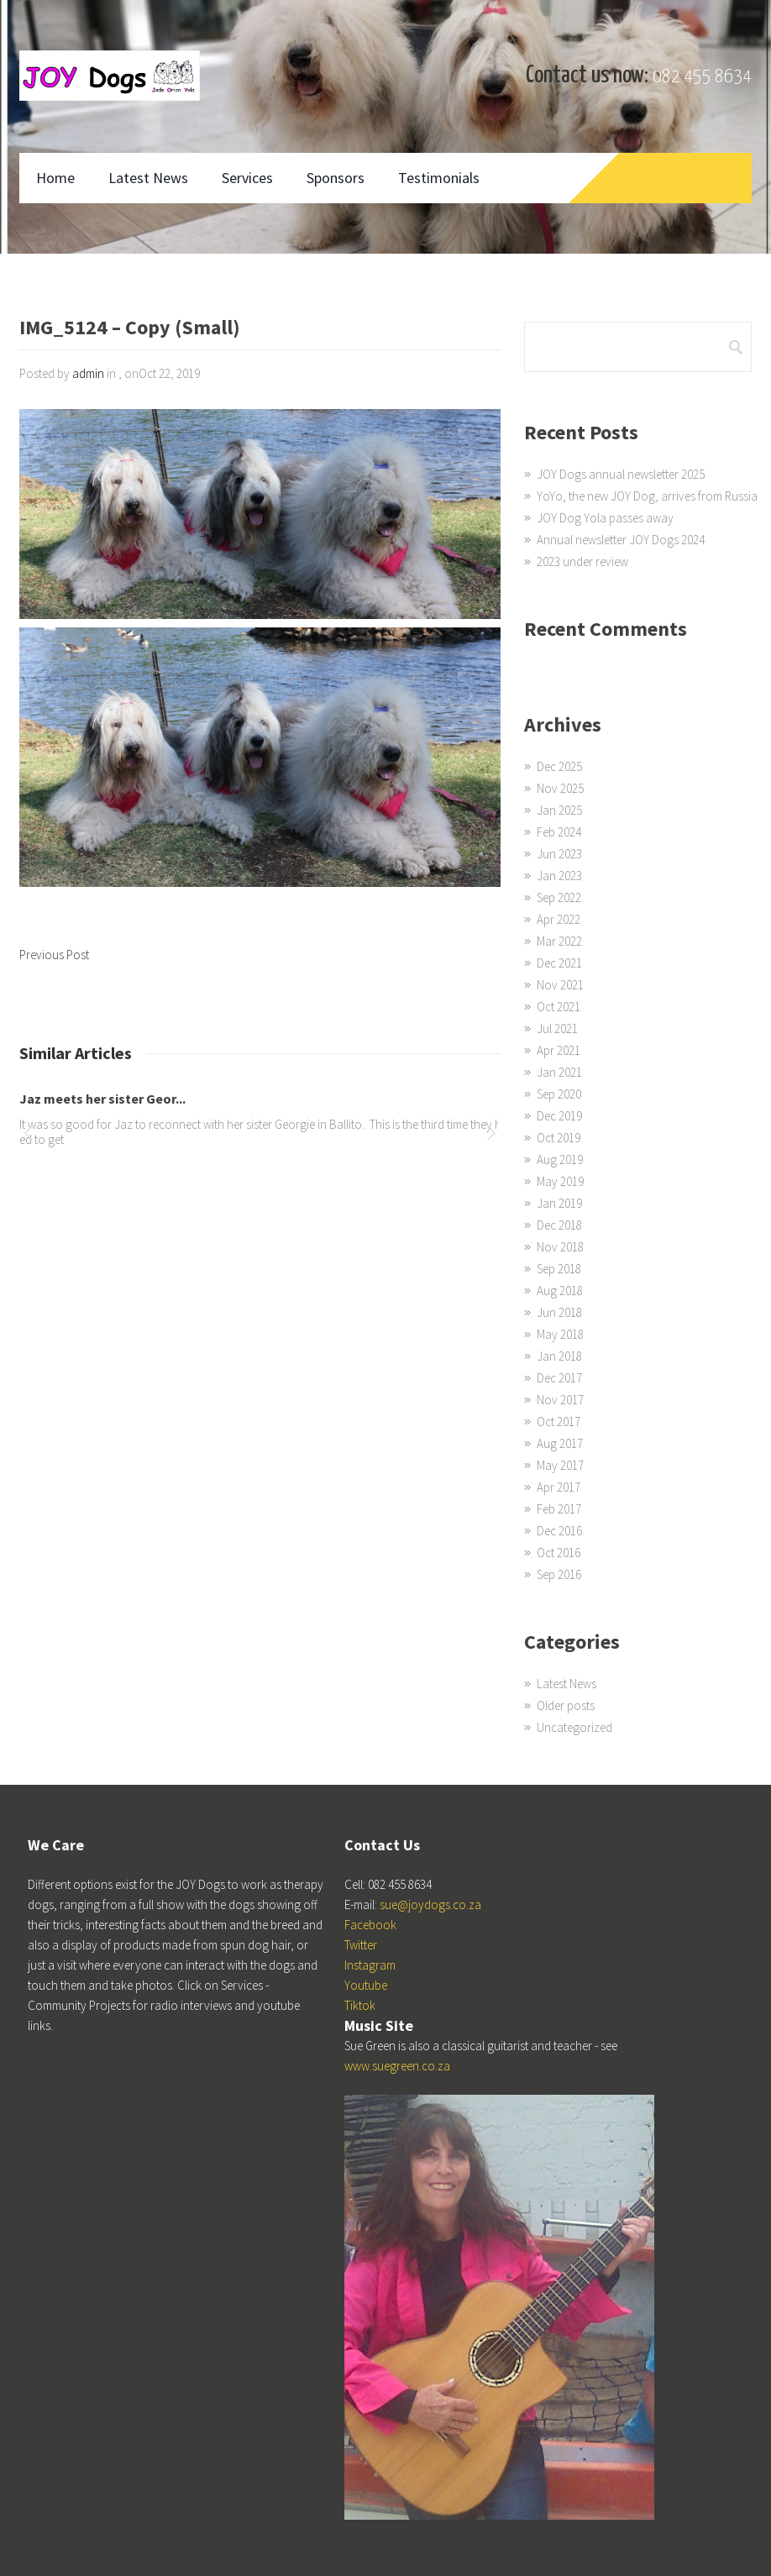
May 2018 (560, 1334)
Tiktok (359, 2005)
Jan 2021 (559, 1072)
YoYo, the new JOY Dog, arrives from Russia (647, 496)
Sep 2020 (559, 1094)
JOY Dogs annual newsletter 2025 (621, 474)
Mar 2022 (559, 941)
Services (247, 177)
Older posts (566, 1705)
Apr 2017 (558, 1487)
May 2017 (560, 1465)
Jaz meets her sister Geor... (102, 1098)
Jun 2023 (559, 854)
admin (88, 373)
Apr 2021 (558, 1050)
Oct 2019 (558, 1138)
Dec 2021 (559, 963)
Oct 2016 (558, 1553)
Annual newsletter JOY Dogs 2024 (621, 540)
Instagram (370, 1965)
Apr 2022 (558, 919)
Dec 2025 (559, 766)
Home (55, 177)
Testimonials (439, 177)
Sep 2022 (559, 897)
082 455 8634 (702, 77)
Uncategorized (574, 1727)
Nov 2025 (560, 788)
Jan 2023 (559, 876)
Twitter (360, 1945)
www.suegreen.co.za (397, 2066)
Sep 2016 (559, 1574)
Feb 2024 (559, 832)
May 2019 (560, 1181)
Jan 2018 (559, 1356)
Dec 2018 (559, 1225)
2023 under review (582, 561)
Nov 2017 (560, 1400)
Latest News (148, 177)
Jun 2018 (559, 1312)
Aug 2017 (560, 1443)
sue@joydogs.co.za (430, 1904)
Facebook (370, 1925)
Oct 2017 (558, 1422)
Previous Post (54, 955)
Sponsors (336, 177)
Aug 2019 (560, 1159)
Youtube (365, 1985)
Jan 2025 (559, 810)
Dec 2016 (559, 1531)
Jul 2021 (557, 1028)
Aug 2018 (560, 1290)
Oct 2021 (558, 1007)
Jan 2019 (559, 1203)
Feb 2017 (559, 1509)
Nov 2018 (560, 1247)
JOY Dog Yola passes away (605, 518)
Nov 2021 (560, 985)
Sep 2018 (559, 1269)
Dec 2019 (559, 1116)
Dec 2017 (559, 1378)
